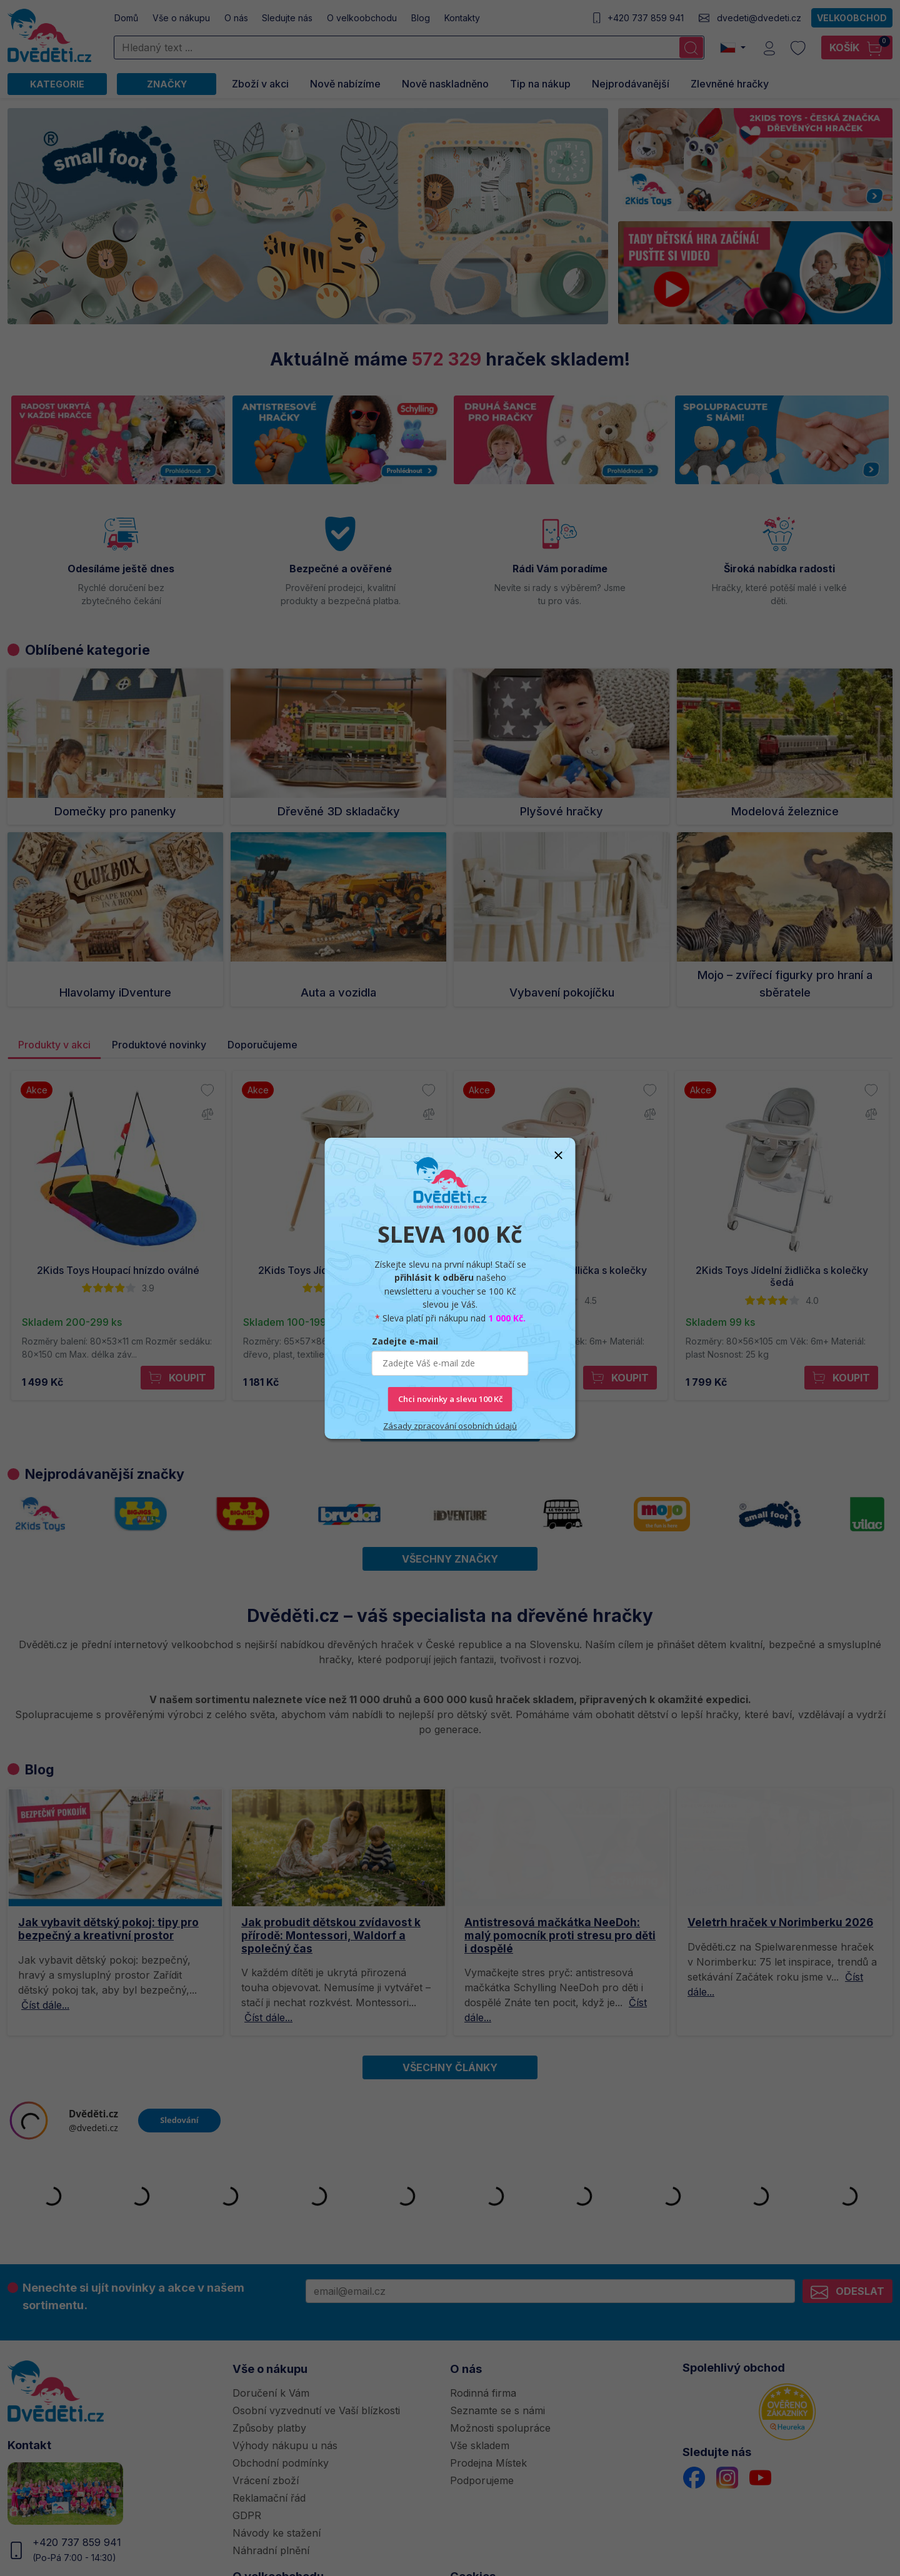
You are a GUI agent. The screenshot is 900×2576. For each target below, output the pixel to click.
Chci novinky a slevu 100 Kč (450, 1399)
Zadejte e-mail (405, 1341)
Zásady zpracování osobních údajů (450, 1425)
